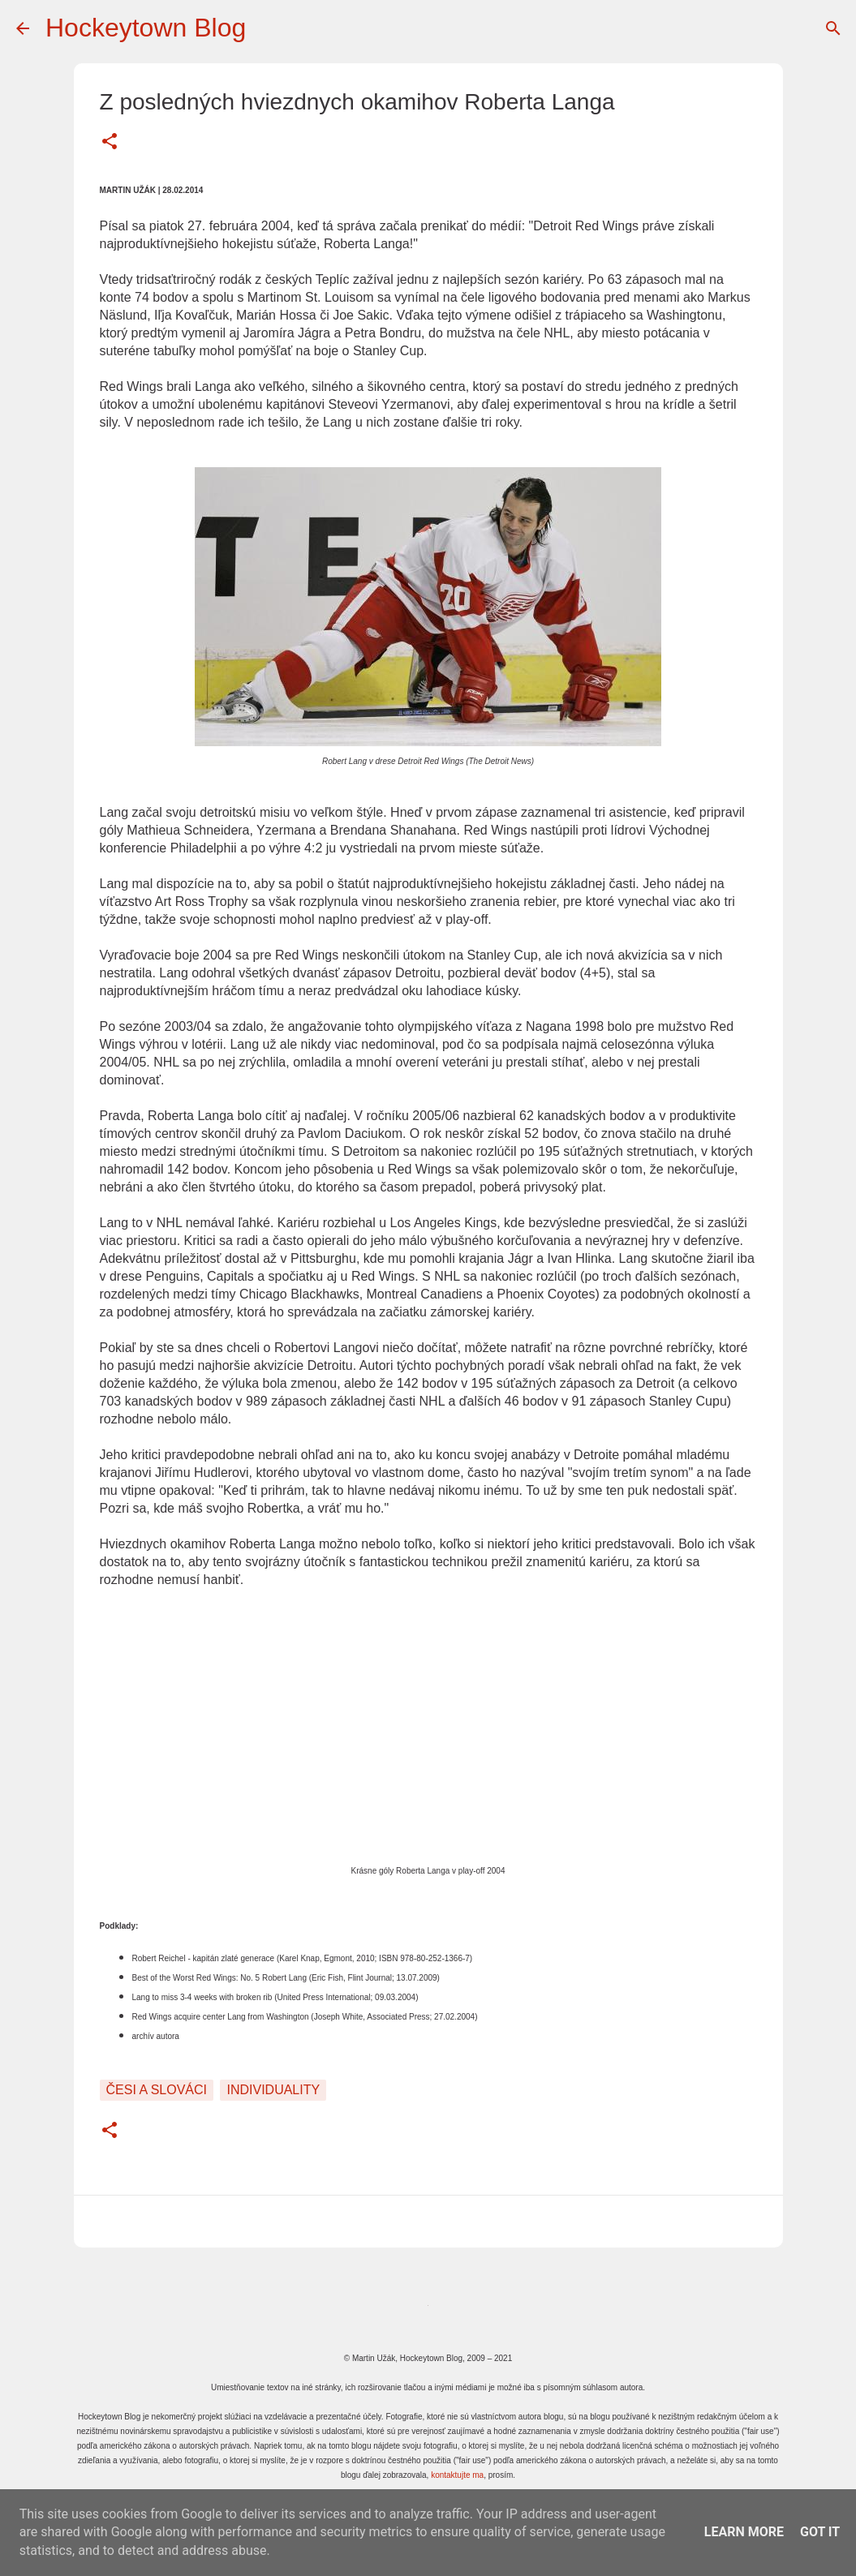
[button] (109, 142)
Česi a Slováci (157, 2090)
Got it (820, 2532)
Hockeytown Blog (145, 27)
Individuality (273, 2090)
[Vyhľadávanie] (833, 28)
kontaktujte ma (457, 2475)
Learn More (744, 2532)
